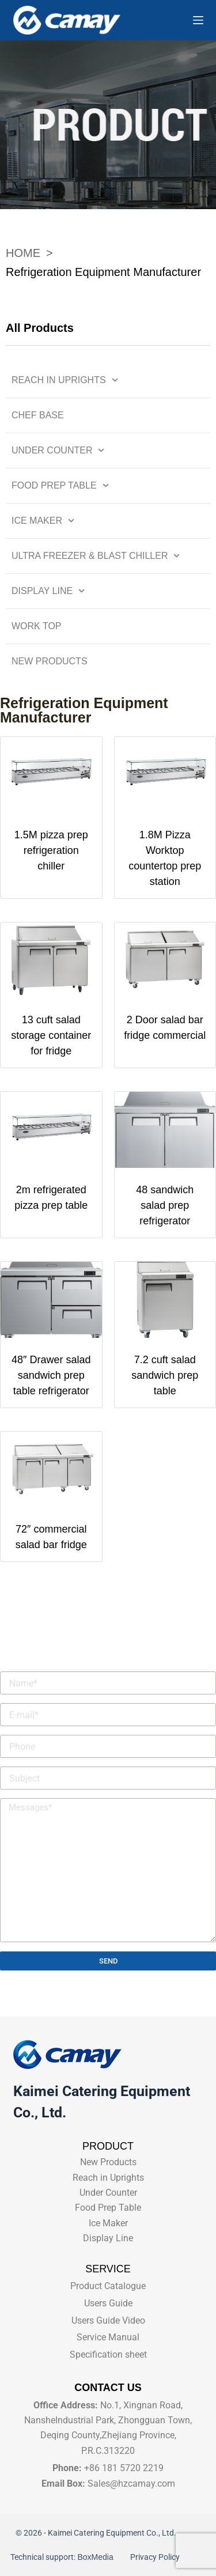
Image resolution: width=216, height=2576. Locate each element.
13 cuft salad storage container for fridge (51, 1035)
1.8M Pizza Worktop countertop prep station (164, 858)
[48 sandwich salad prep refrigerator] (165, 1130)
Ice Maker (43, 520)
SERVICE (108, 2269)
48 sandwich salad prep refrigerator (165, 1205)
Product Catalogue (108, 2285)
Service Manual (108, 2337)
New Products (50, 661)
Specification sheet (108, 2354)
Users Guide (108, 2303)
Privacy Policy (154, 2557)
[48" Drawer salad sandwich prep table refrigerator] (51, 1300)
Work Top (37, 626)
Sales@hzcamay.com (131, 2483)
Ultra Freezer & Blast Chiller (96, 556)
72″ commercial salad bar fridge (51, 1536)
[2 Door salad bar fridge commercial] (165, 960)
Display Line (48, 591)
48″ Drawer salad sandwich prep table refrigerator (51, 1375)
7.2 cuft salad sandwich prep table (164, 1375)
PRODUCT (108, 2146)
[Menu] (198, 20)
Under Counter (58, 450)
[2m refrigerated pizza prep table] (51, 1130)
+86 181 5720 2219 (124, 2467)
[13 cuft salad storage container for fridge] (51, 960)
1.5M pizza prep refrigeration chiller (51, 850)
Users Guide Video (108, 2320)
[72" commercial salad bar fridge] (51, 1470)
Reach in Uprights (65, 380)
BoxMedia (97, 2557)
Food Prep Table (60, 485)
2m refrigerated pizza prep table (51, 1197)
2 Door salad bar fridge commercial (165, 1027)
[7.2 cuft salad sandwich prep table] (165, 1300)
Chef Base (38, 415)
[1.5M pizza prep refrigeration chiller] (51, 775)
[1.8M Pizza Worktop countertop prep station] (165, 775)
